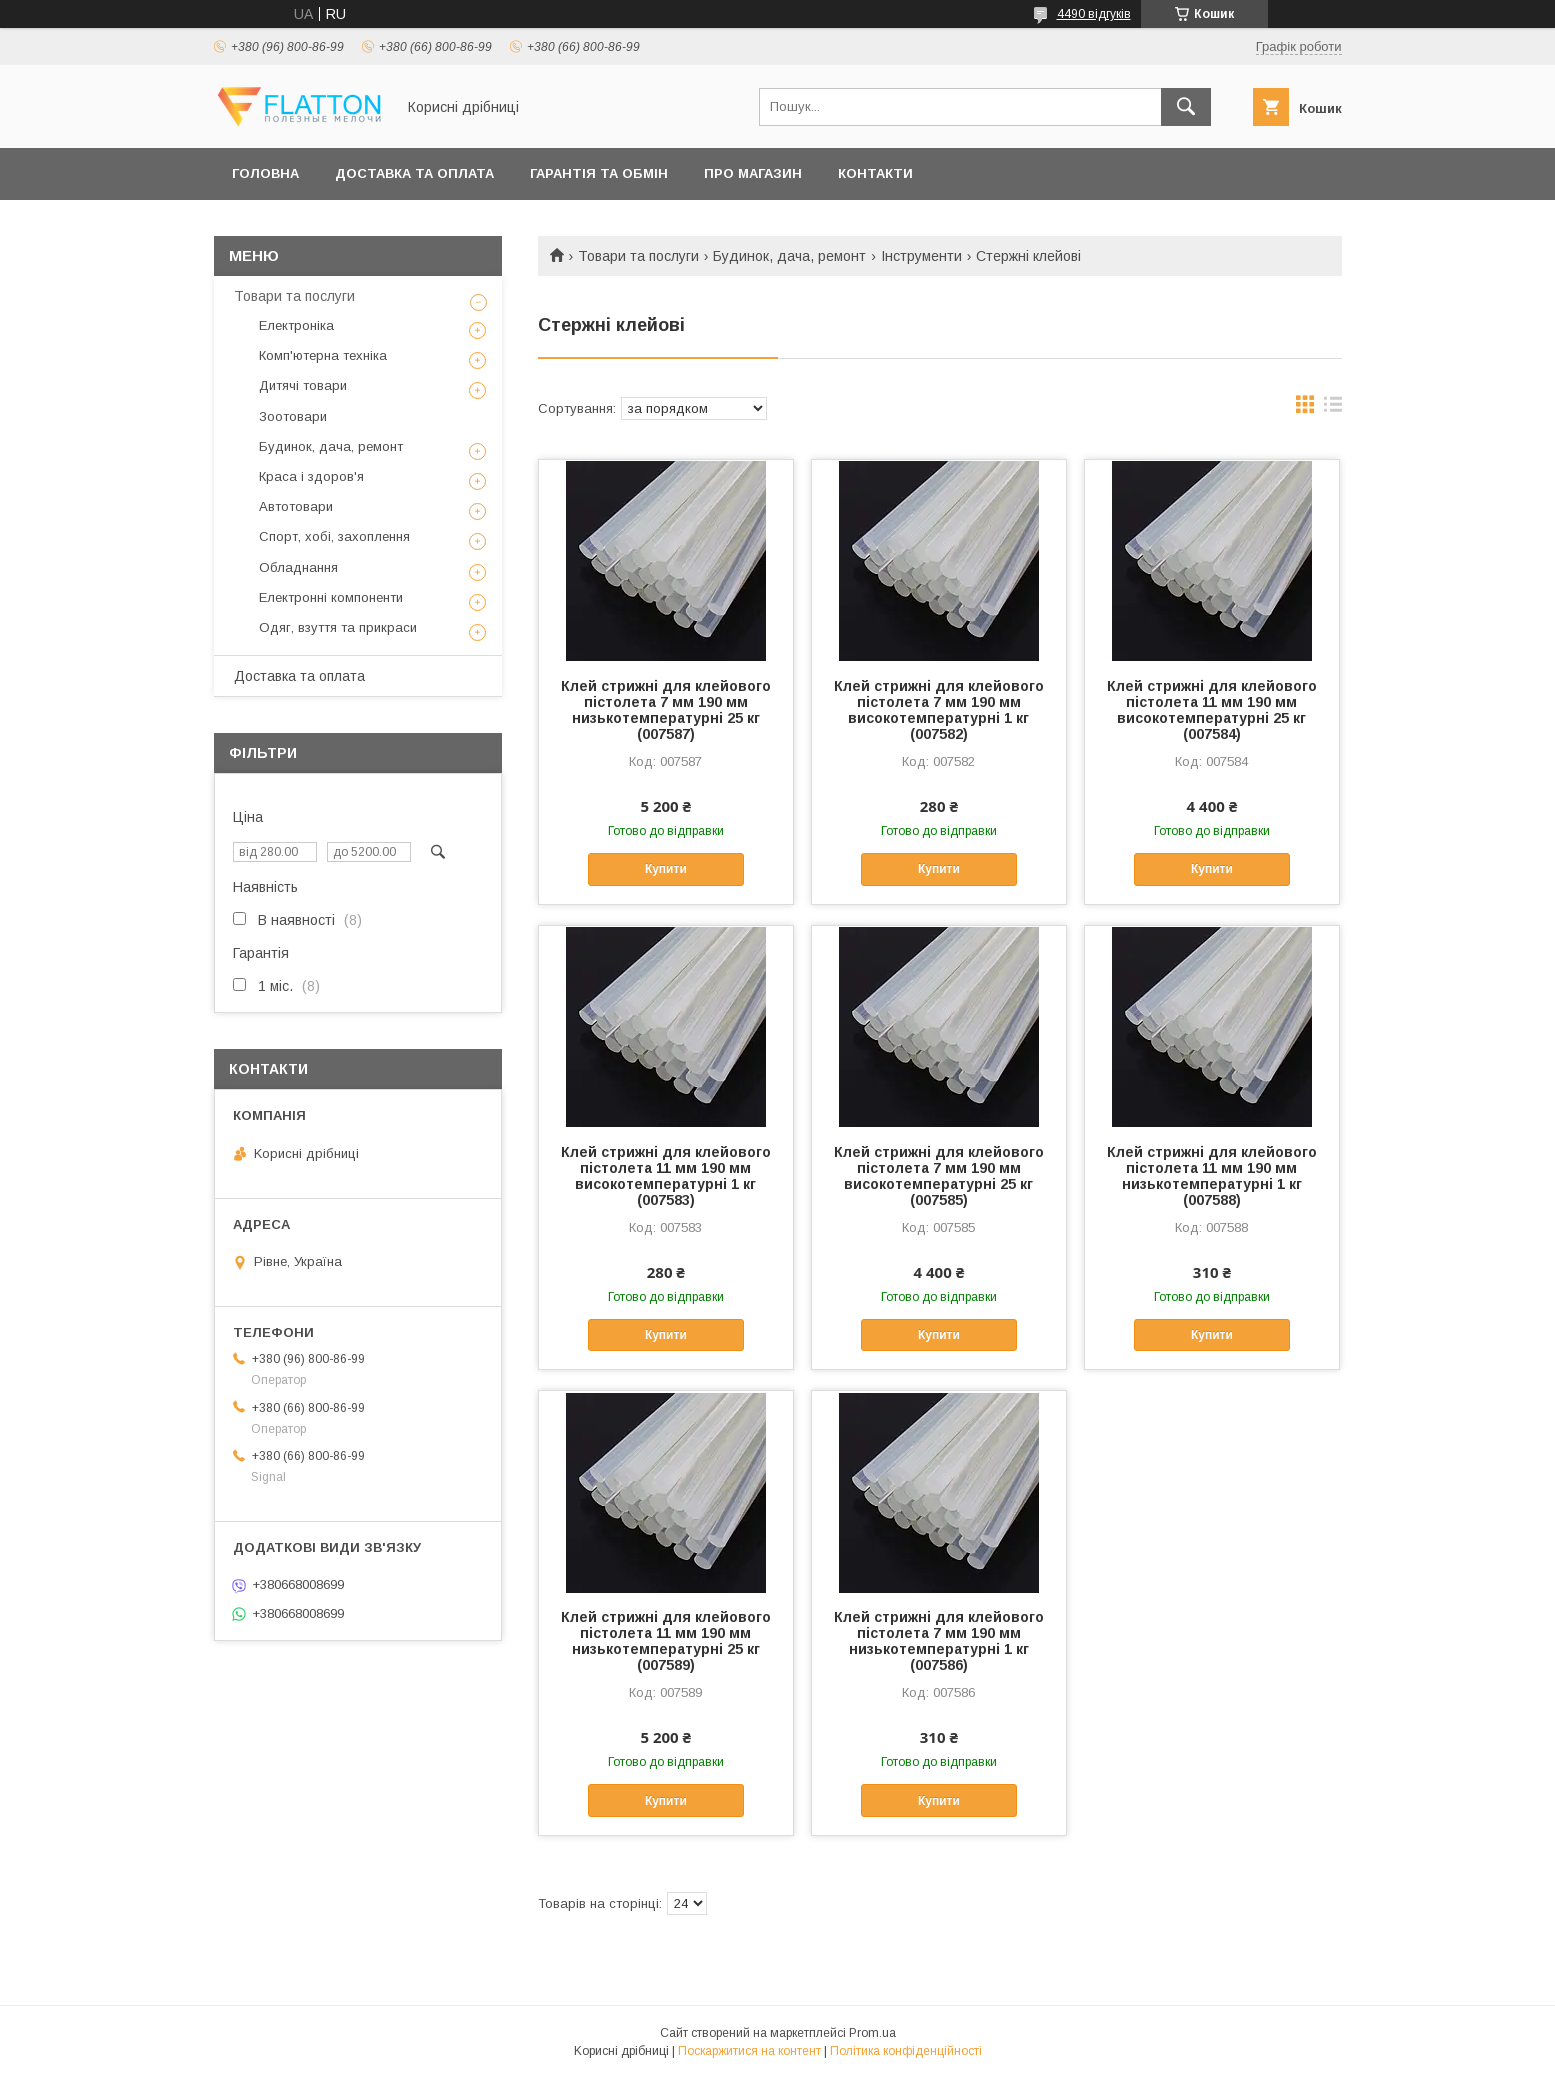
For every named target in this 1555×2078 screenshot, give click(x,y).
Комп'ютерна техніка (323, 355)
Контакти (875, 173)
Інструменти (921, 256)
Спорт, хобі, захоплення (334, 536)
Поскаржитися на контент (749, 2051)
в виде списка (1333, 409)
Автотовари (296, 506)
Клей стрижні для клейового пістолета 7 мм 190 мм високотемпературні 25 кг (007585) (939, 1176)
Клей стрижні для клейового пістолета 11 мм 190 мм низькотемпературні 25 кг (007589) (666, 1641)
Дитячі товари (303, 385)
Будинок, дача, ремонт (789, 256)
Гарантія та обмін (599, 173)
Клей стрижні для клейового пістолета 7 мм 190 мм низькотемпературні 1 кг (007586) (939, 1641)
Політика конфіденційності (906, 2051)
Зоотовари (293, 416)
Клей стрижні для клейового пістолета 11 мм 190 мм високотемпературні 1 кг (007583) (666, 1176)
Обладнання (298, 567)
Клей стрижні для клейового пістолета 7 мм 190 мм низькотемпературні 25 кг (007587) (666, 710)
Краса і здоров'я (311, 476)
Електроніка (296, 325)
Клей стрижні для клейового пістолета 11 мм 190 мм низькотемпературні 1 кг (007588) (1212, 1176)
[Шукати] (1186, 107)
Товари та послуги (638, 256)
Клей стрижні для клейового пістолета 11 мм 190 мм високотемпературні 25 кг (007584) (1212, 710)
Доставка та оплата (414, 173)
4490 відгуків (1094, 14)
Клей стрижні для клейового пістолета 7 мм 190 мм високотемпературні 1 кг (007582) (939, 710)
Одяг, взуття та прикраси (338, 627)
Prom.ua (872, 2033)
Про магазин (753, 173)
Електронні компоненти (331, 597)
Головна (265, 173)
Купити (666, 869)
